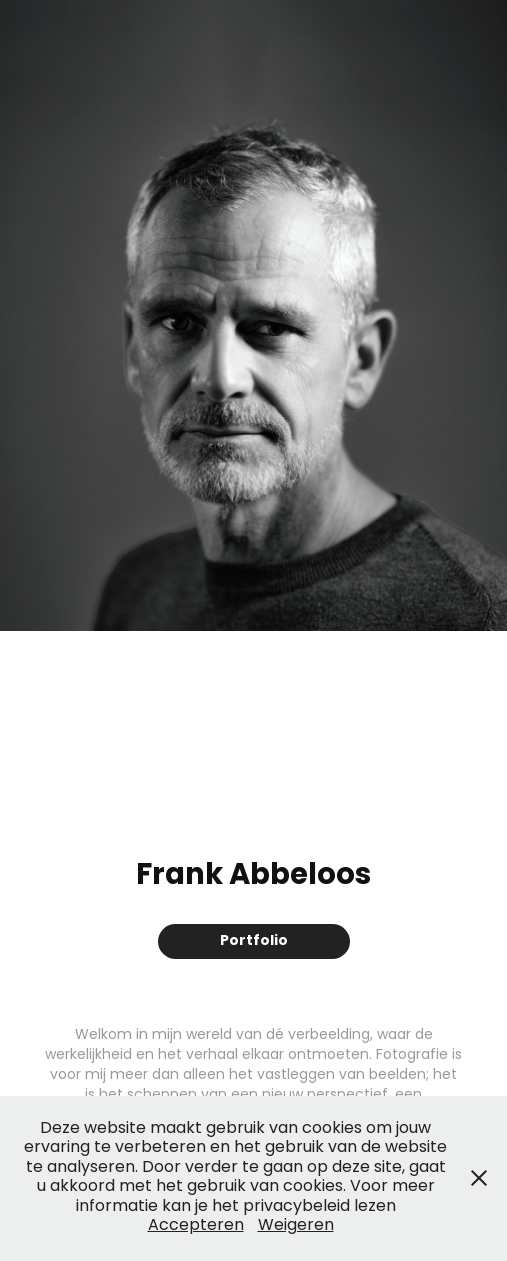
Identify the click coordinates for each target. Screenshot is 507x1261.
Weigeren (296, 1226)
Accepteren (196, 1226)
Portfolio (254, 941)
